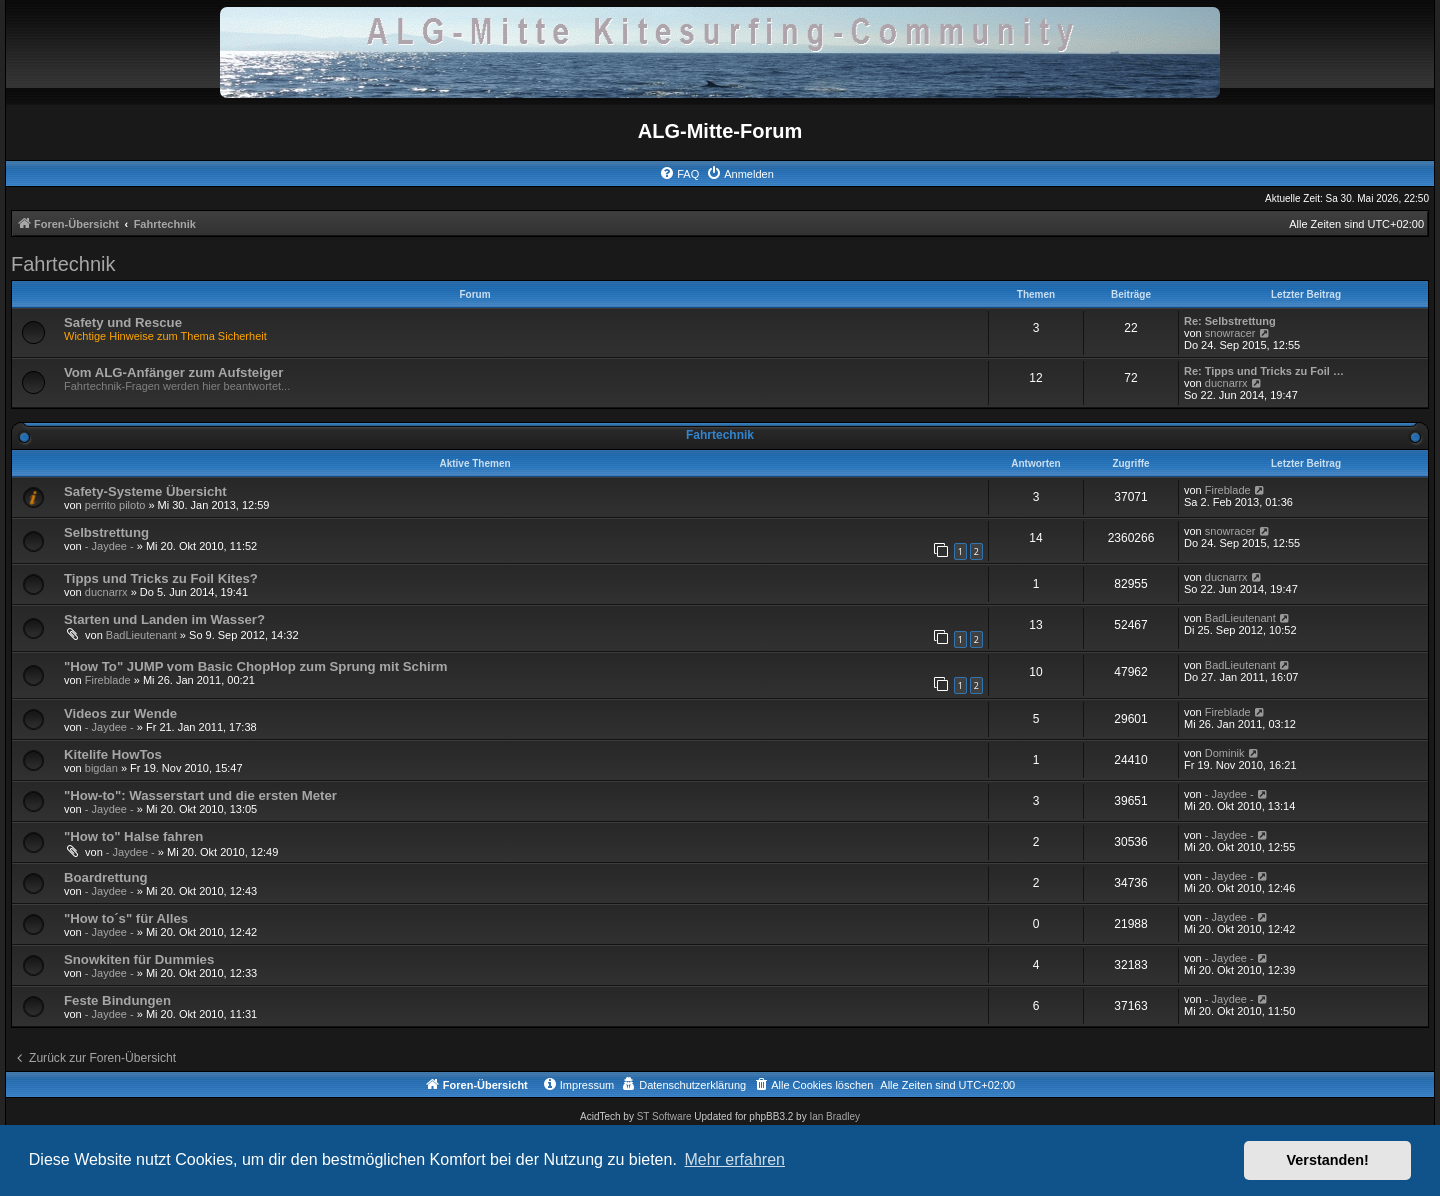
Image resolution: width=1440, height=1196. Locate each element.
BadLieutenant (141, 635)
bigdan (101, 768)
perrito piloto (115, 505)
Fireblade (1228, 490)
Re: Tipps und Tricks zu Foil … (1264, 371)
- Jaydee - (109, 546)
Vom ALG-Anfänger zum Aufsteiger (173, 372)
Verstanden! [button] (1328, 1160)
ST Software (664, 1116)
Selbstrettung (106, 532)
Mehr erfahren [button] (734, 1159)
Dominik (1225, 753)
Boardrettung (106, 877)
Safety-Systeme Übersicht (145, 491)
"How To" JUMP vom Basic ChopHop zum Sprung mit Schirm (256, 666)
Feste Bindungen (117, 1000)
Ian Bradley (834, 1116)
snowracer (1230, 333)
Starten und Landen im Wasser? (164, 619)
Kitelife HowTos (113, 754)
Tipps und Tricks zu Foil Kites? (161, 578)
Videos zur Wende (120, 713)
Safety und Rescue (123, 322)
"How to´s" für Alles (126, 918)
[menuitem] (679, 174)
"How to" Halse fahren (133, 836)
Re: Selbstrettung (1230, 321)
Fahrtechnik (63, 264)
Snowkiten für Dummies (139, 959)
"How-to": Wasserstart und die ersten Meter (200, 795)
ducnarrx (1226, 383)
